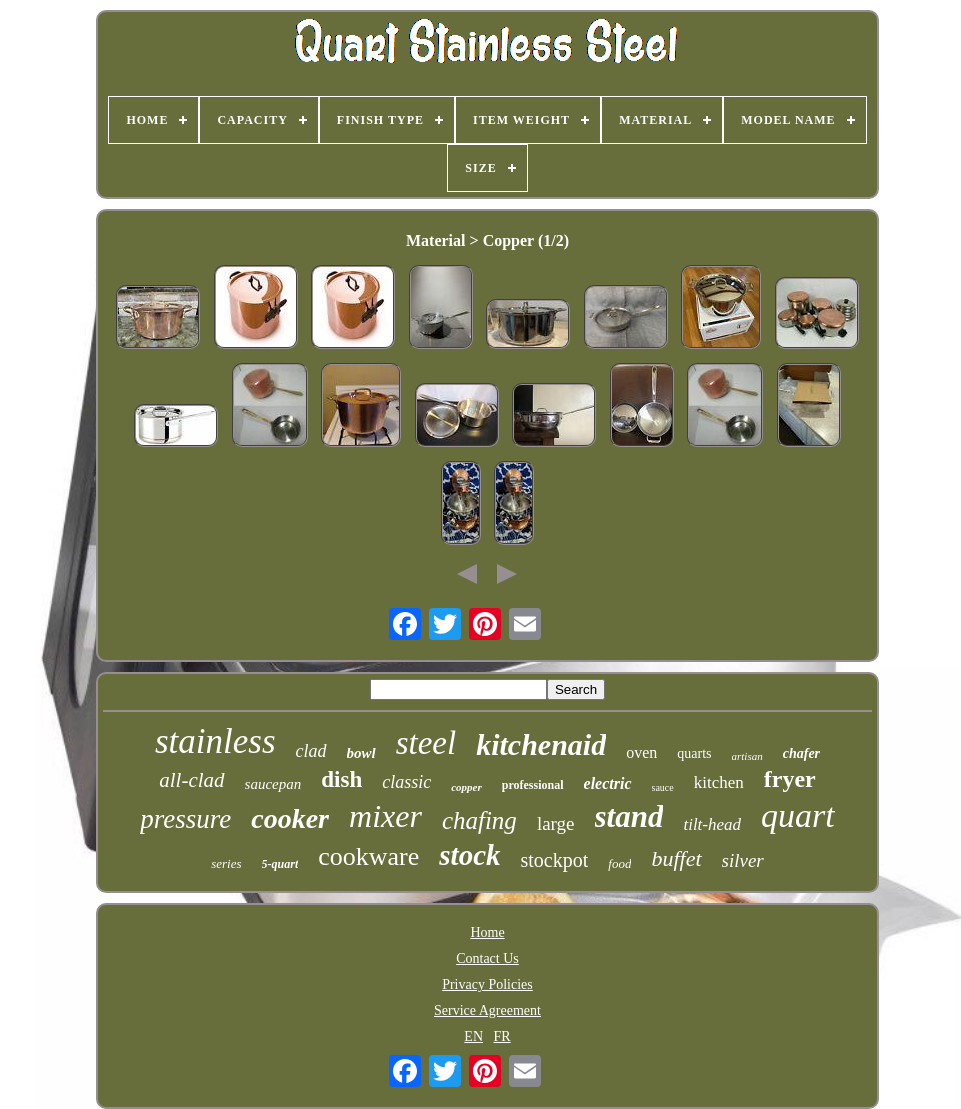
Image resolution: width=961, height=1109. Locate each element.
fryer (790, 779)
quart (798, 815)
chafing (479, 820)
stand (629, 816)
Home (487, 932)
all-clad (191, 780)
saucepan (273, 784)
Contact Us (487, 958)
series (226, 863)
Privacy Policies (487, 984)
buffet (676, 858)
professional (533, 785)
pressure (185, 819)
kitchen (719, 782)
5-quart (280, 864)
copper (466, 787)
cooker (290, 818)
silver (743, 860)
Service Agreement (487, 1010)
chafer (801, 753)
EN (473, 1036)
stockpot (555, 860)
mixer (385, 816)
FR (502, 1036)
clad (311, 751)
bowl (361, 753)
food (619, 863)
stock (469, 855)
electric (608, 783)
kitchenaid (541, 744)
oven (641, 752)
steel (426, 743)
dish (341, 779)
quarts (694, 753)
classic (406, 782)
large (556, 823)
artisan (747, 756)
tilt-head (712, 824)
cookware (368, 856)
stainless (215, 741)
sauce (663, 787)
